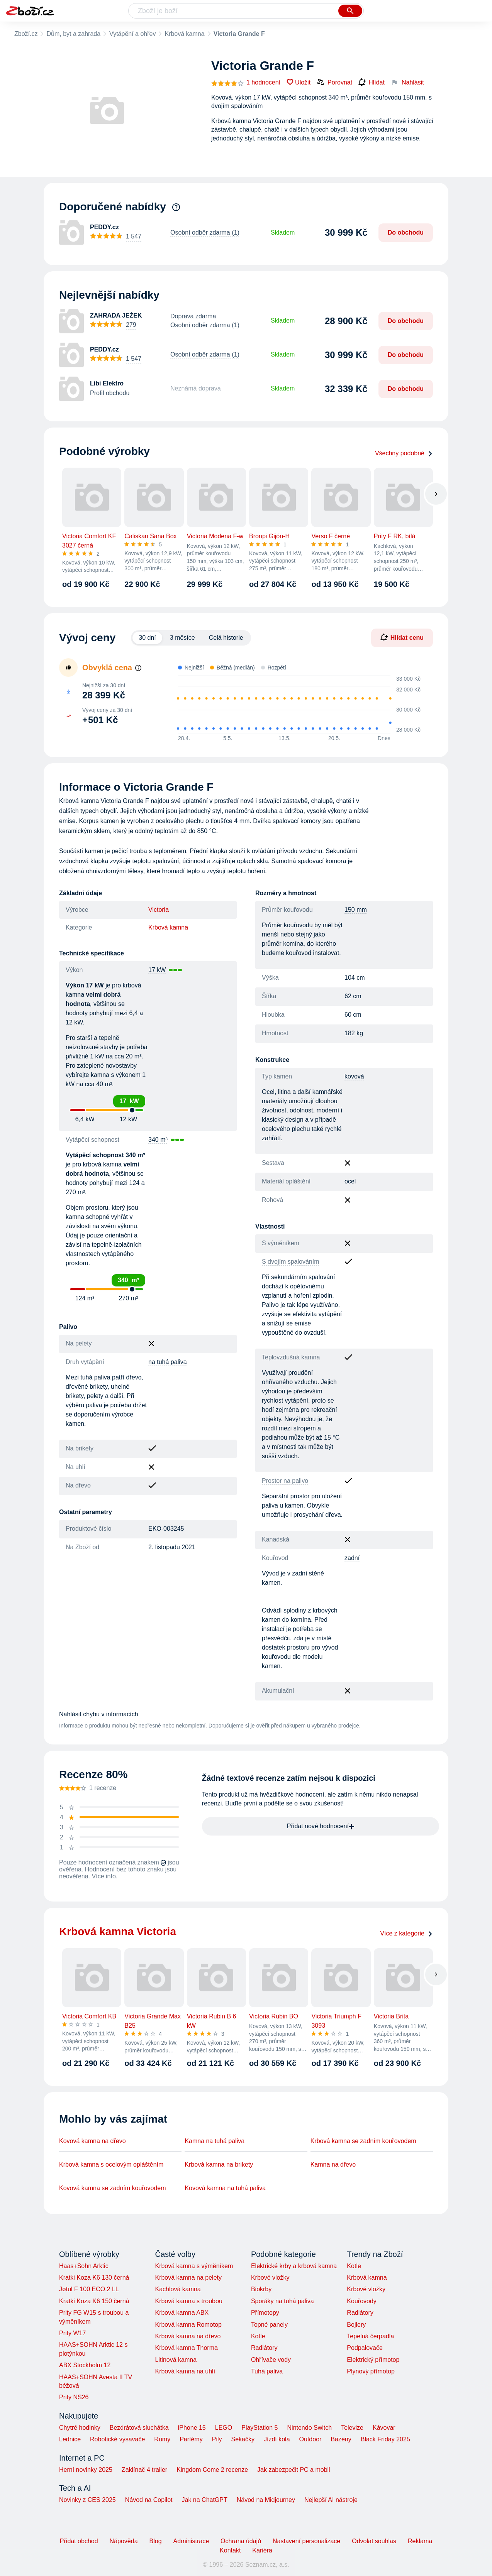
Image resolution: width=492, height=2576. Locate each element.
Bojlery (356, 2324)
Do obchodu (406, 232)
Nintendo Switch (309, 2427)
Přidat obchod (79, 2541)
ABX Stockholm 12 (84, 2365)
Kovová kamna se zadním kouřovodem (112, 2188)
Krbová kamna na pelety (188, 2277)
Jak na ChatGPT (204, 2500)
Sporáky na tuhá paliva (282, 2301)
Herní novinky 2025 (85, 2469)
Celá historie (226, 637)
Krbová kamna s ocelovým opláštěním (111, 2164)
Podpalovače (365, 2347)
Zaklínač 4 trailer (144, 2469)
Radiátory (264, 2347)
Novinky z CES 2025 (87, 2500)
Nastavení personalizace (306, 2541)
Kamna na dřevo (333, 2164)
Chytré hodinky (79, 2427)
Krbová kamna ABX (182, 2312)
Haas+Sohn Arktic (84, 2266)
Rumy (162, 2439)
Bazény (341, 2439)
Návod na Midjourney (266, 2500)
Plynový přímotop (371, 2371)
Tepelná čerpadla (370, 2336)
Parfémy (191, 2439)
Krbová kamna (184, 33)
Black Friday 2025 (385, 2439)
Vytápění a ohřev (132, 33)
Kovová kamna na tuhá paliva (225, 2188)
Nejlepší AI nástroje (331, 2500)
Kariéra (262, 2550)
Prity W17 (72, 2333)
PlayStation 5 (259, 2427)
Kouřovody (362, 2301)
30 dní (147, 637)
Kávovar (384, 2427)
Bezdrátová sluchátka (139, 2427)
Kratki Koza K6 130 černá (94, 2277)
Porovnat (334, 82)
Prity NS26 (73, 2397)
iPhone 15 (192, 2427)
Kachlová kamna (177, 2289)
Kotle (258, 2336)
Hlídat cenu (402, 637)
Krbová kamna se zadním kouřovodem (363, 2141)
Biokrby (261, 2289)
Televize (352, 2427)
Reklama (420, 2541)
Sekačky (242, 2439)
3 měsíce (182, 637)
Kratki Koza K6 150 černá (94, 2301)
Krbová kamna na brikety (219, 2164)
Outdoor (310, 2439)
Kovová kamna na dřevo (92, 2141)
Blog (155, 2541)
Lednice (70, 2439)
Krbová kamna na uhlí (185, 2371)
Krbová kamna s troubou (188, 2301)
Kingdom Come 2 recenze (212, 2469)
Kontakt (230, 2550)
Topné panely (269, 2324)
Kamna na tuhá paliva (214, 2141)
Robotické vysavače (117, 2439)
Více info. (105, 1876)
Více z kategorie (406, 1933)
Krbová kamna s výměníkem (194, 2266)
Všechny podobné (404, 453)
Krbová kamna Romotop (188, 2324)
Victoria (158, 909)
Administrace (191, 2541)
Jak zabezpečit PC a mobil (293, 2469)
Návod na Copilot (149, 2500)
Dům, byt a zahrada (73, 33)
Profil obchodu (109, 393)
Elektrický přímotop (373, 2359)
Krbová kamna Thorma (186, 2347)
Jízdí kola (277, 2439)
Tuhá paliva (267, 2371)
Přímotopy (265, 2312)
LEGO (223, 2427)
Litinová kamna (176, 2359)
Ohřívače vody (271, 2359)
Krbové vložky (270, 2277)
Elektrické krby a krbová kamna (294, 2266)
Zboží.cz (25, 33)
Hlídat (371, 82)
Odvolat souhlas (374, 2541)
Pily (217, 2439)
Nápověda (124, 2541)
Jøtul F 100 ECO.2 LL (89, 2289)
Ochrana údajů (241, 2541)
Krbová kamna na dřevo (188, 2336)
